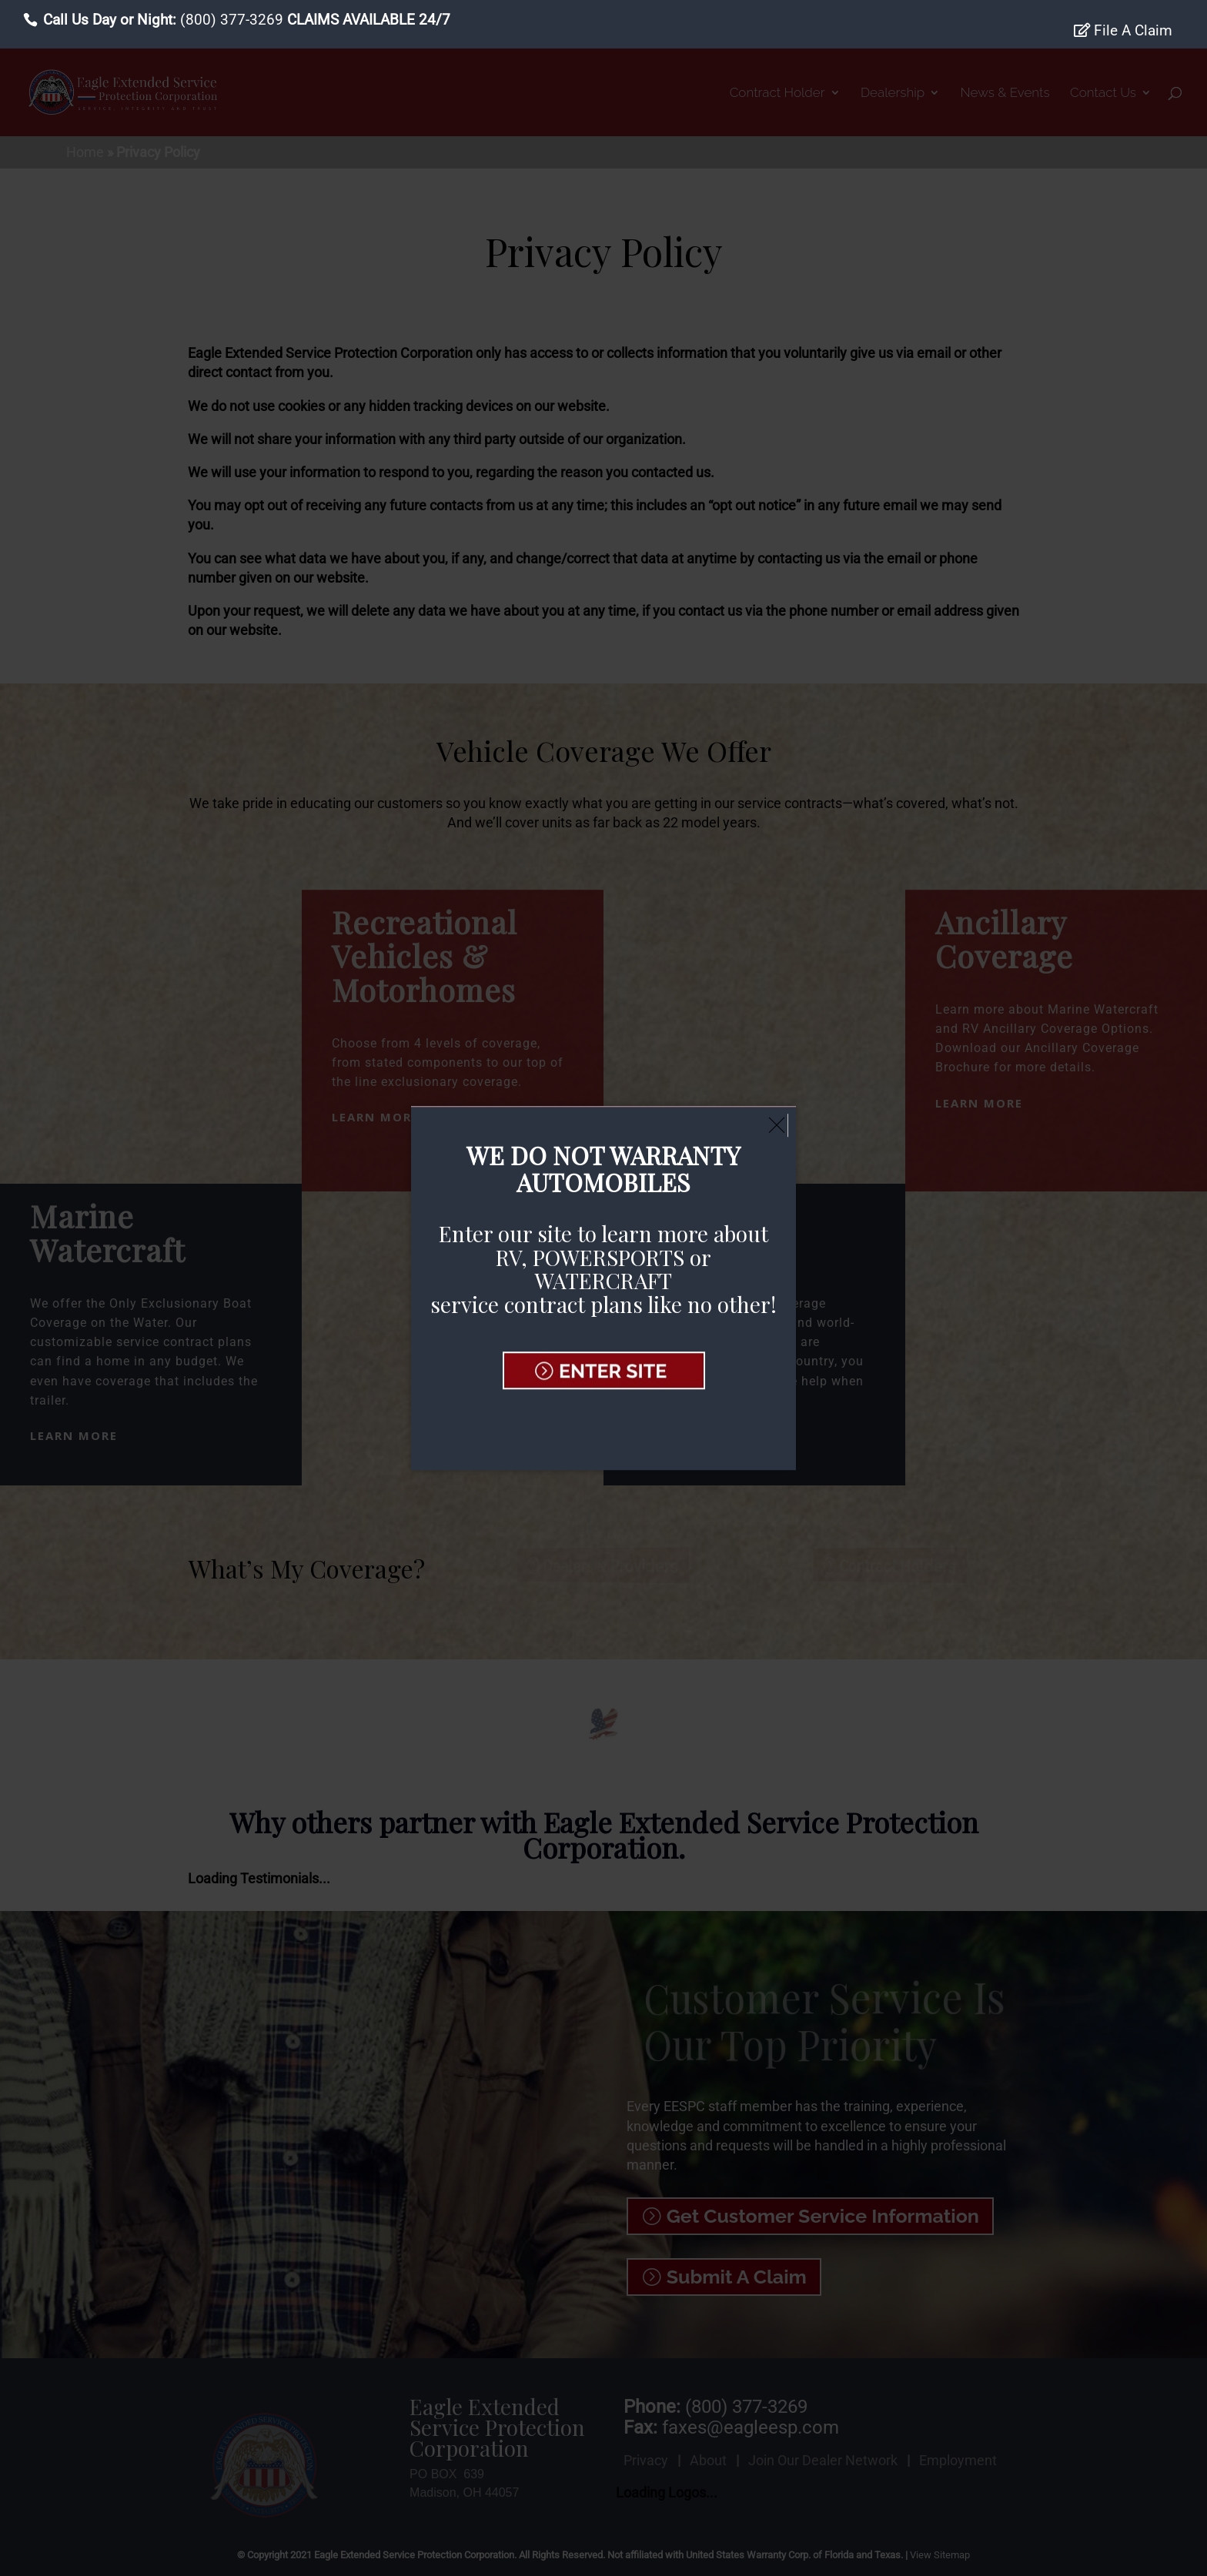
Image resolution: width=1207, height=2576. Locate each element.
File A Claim (1123, 30)
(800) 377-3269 (231, 19)
